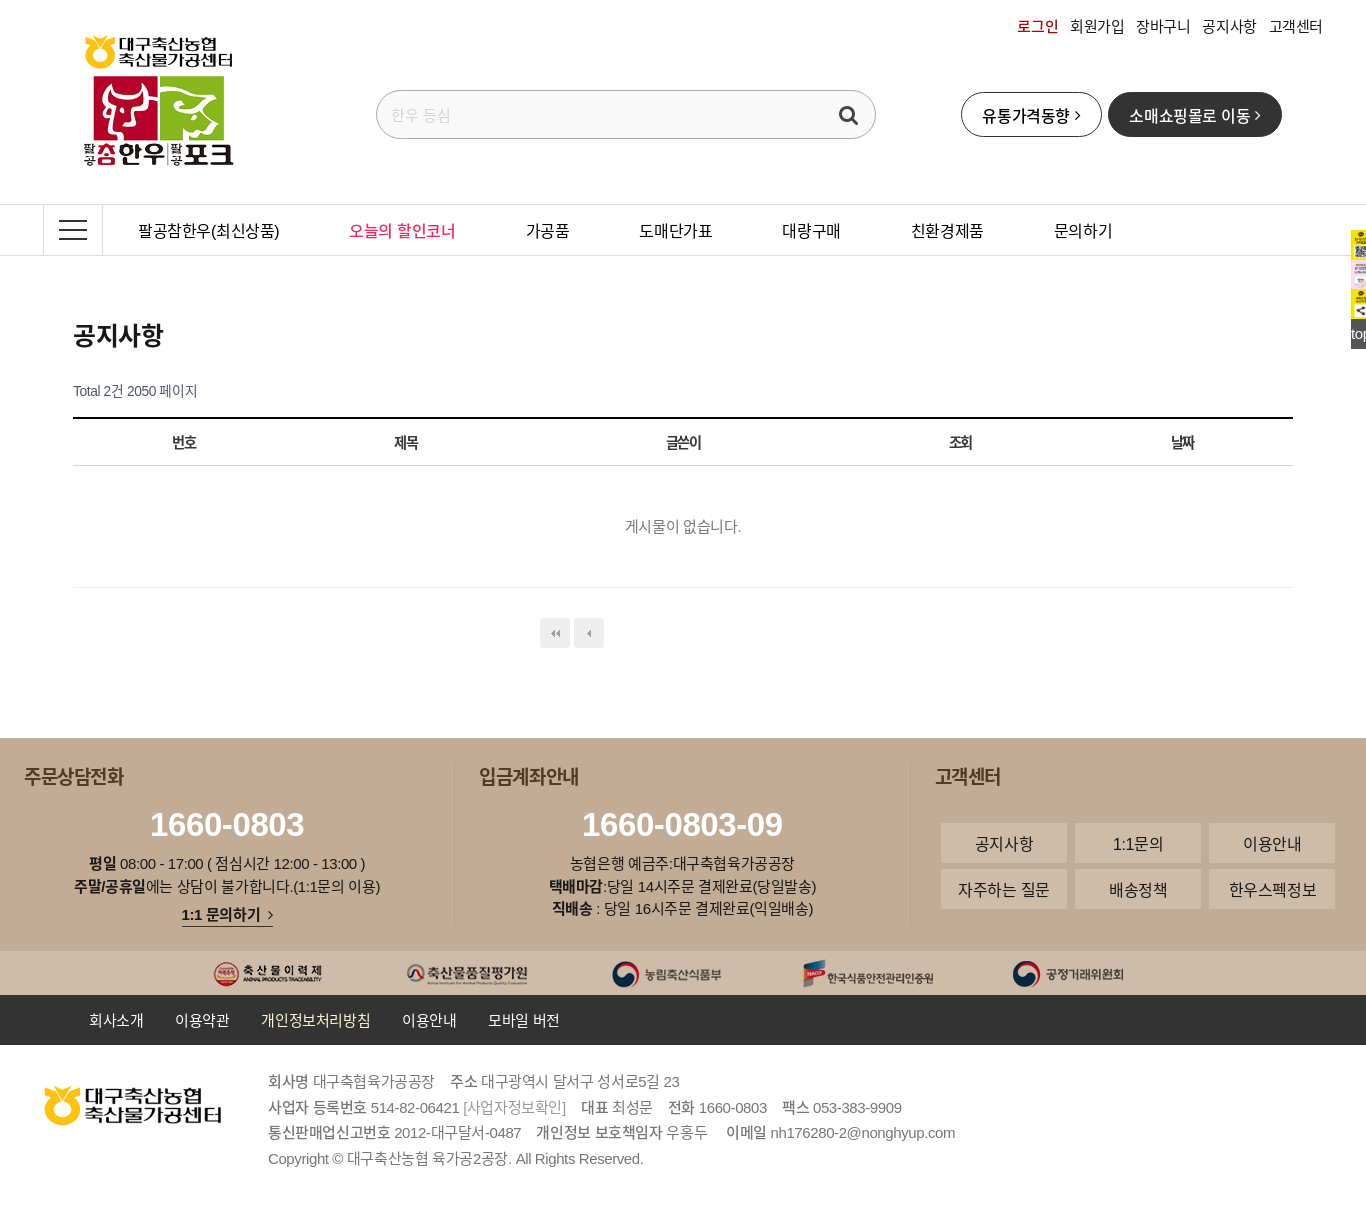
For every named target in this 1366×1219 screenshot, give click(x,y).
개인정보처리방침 (315, 1020)
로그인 (1037, 26)
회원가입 (1097, 26)
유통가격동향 (1031, 115)
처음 (555, 633)
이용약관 (202, 1020)
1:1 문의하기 (227, 914)
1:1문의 (1138, 843)
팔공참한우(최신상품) (208, 230)
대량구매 (811, 230)
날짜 (1182, 442)
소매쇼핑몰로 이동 (1194, 115)
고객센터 (1296, 26)
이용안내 (1272, 843)
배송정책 (1138, 889)
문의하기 (1083, 230)
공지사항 (1229, 26)
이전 (589, 633)
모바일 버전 (524, 1020)
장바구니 (1163, 26)
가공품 (548, 230)
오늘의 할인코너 (402, 230)
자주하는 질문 (1004, 889)
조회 (960, 442)
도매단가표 (675, 230)
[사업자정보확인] (514, 1107)
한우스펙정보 (1273, 889)
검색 (849, 114)
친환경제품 (947, 230)
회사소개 (116, 1020)
